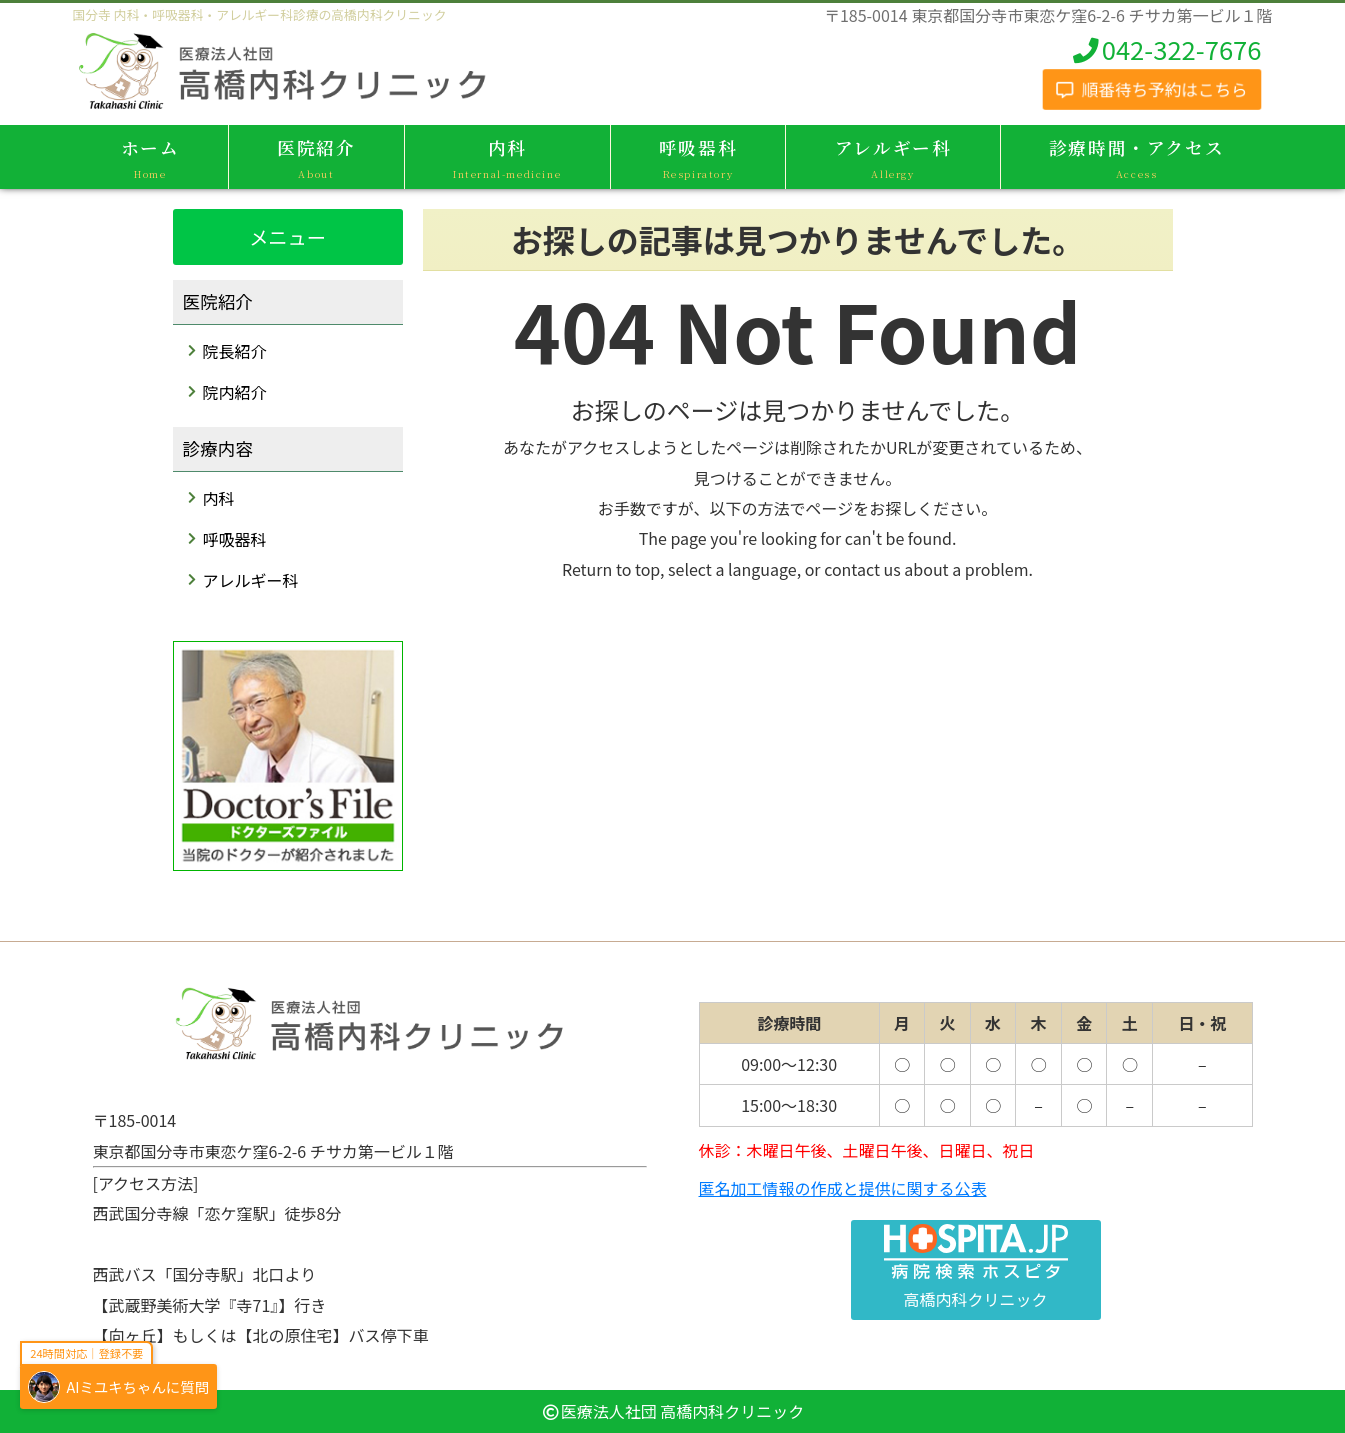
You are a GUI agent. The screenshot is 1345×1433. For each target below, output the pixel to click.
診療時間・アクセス (1137, 159)
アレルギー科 (892, 159)
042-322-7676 (1166, 49)
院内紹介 (235, 392)
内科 (507, 159)
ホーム (150, 159)
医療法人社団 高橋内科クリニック (683, 1411)
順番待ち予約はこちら (1151, 88)
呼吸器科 (698, 159)
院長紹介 (235, 351)
